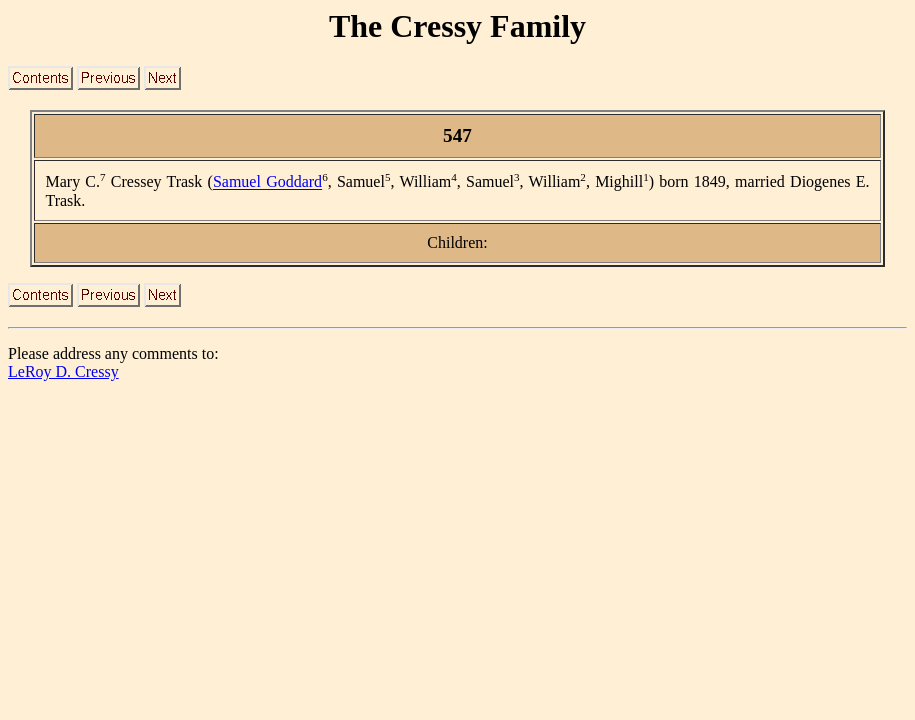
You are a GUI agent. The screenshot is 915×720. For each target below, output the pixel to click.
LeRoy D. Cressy (63, 371)
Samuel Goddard (267, 182)
